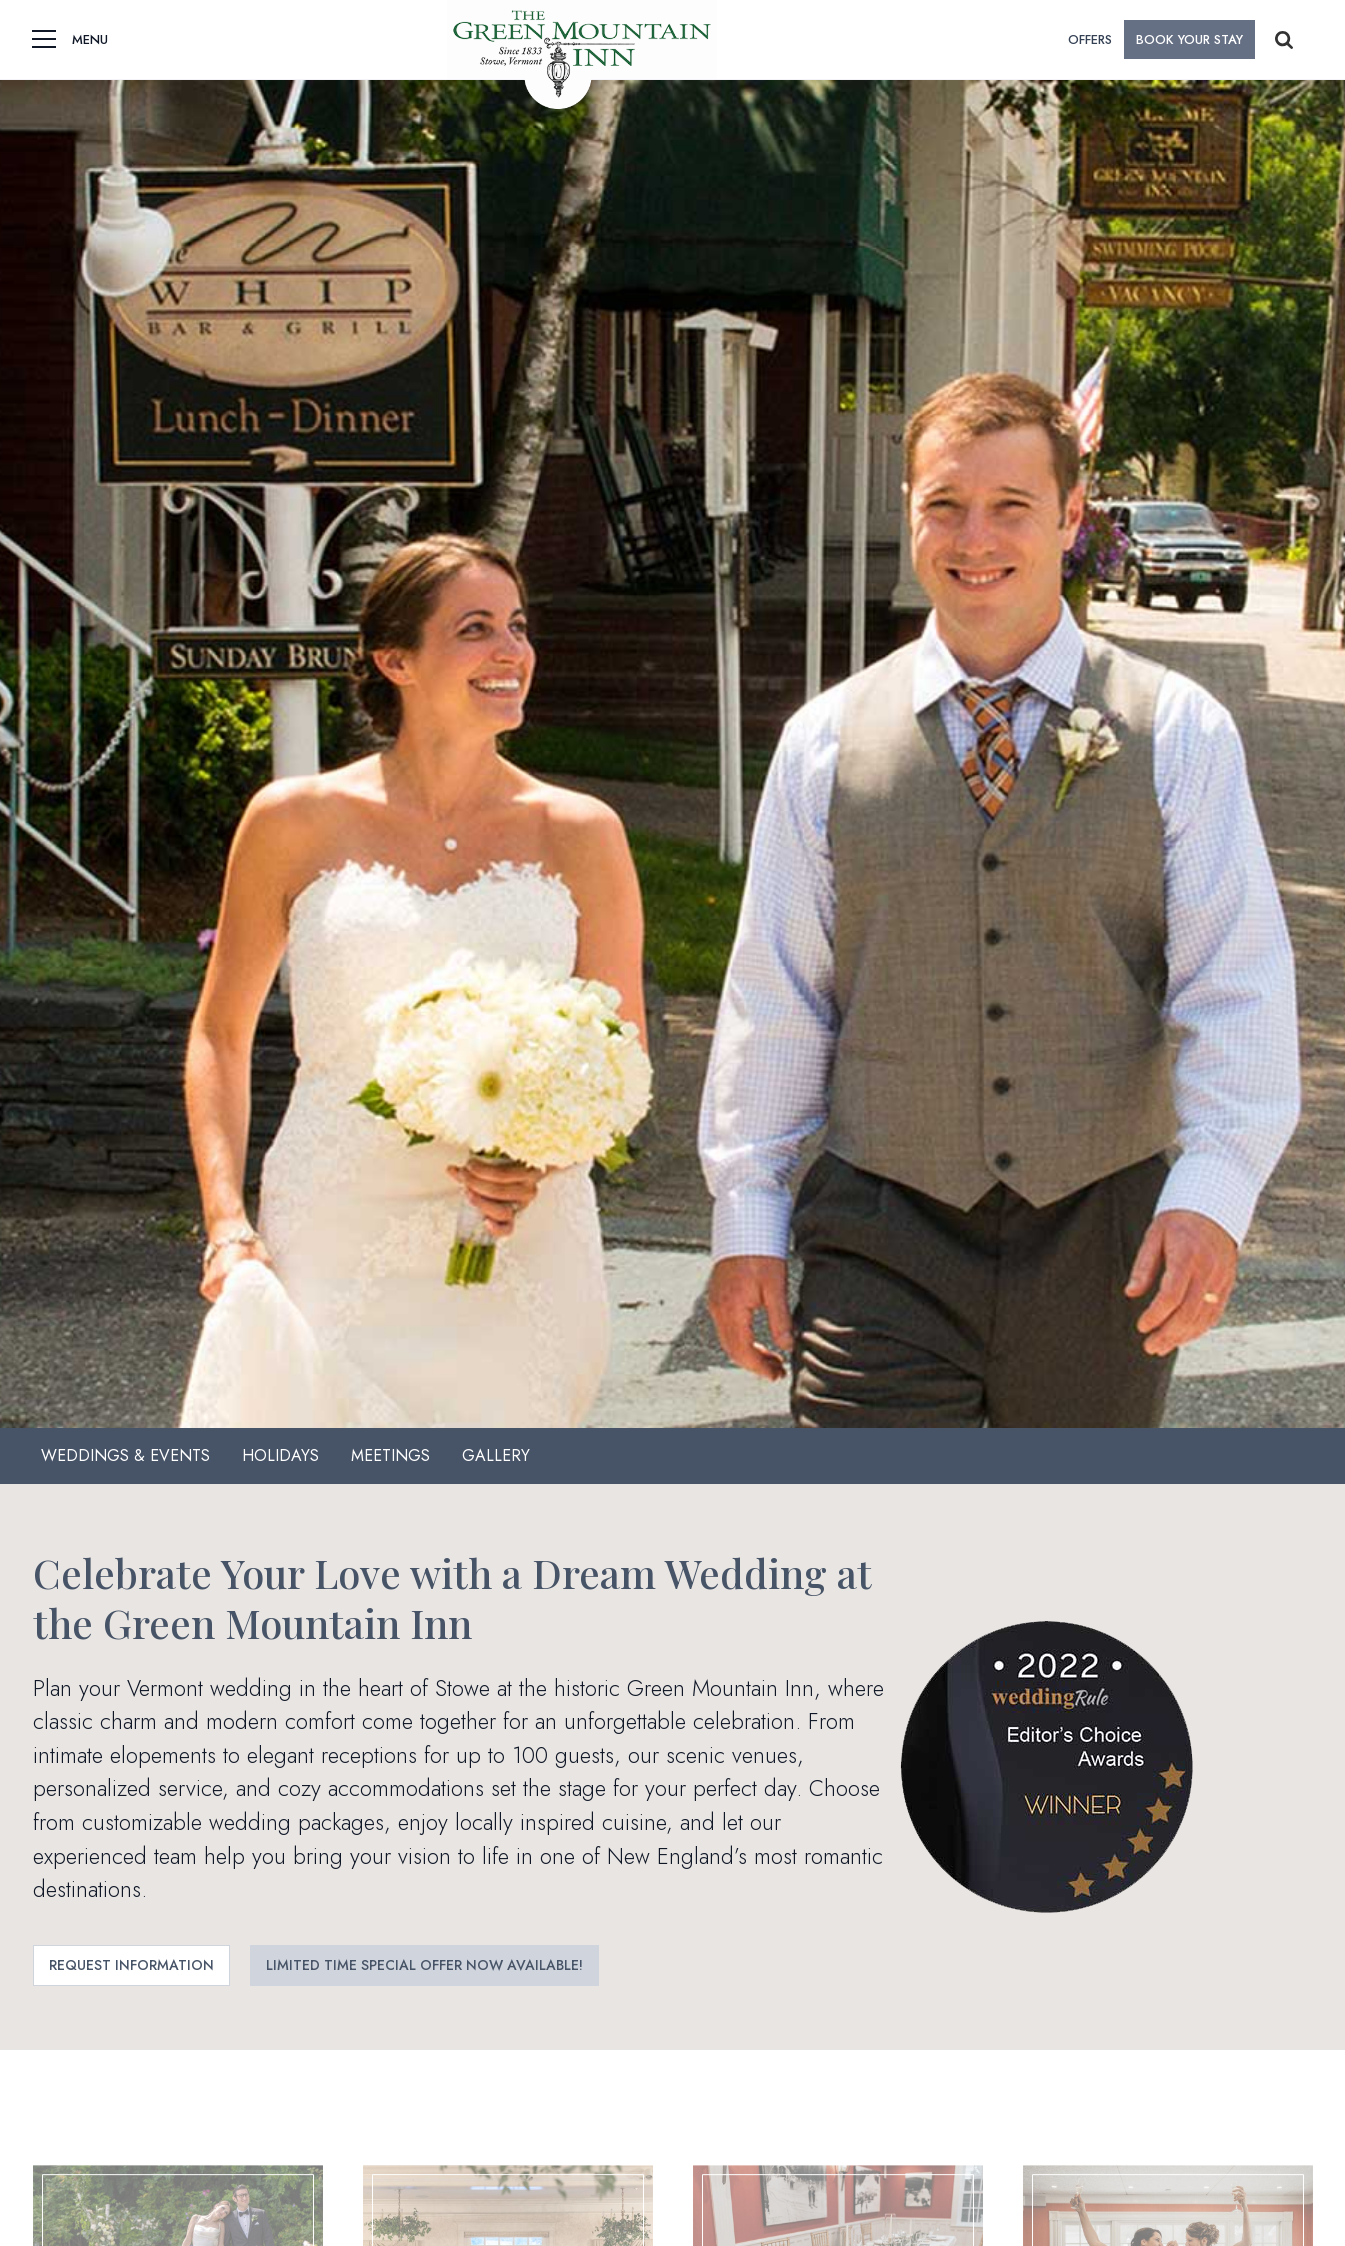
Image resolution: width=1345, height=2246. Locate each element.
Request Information (131, 1965)
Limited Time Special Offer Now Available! (424, 1965)
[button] (44, 39)
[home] (581, 39)
